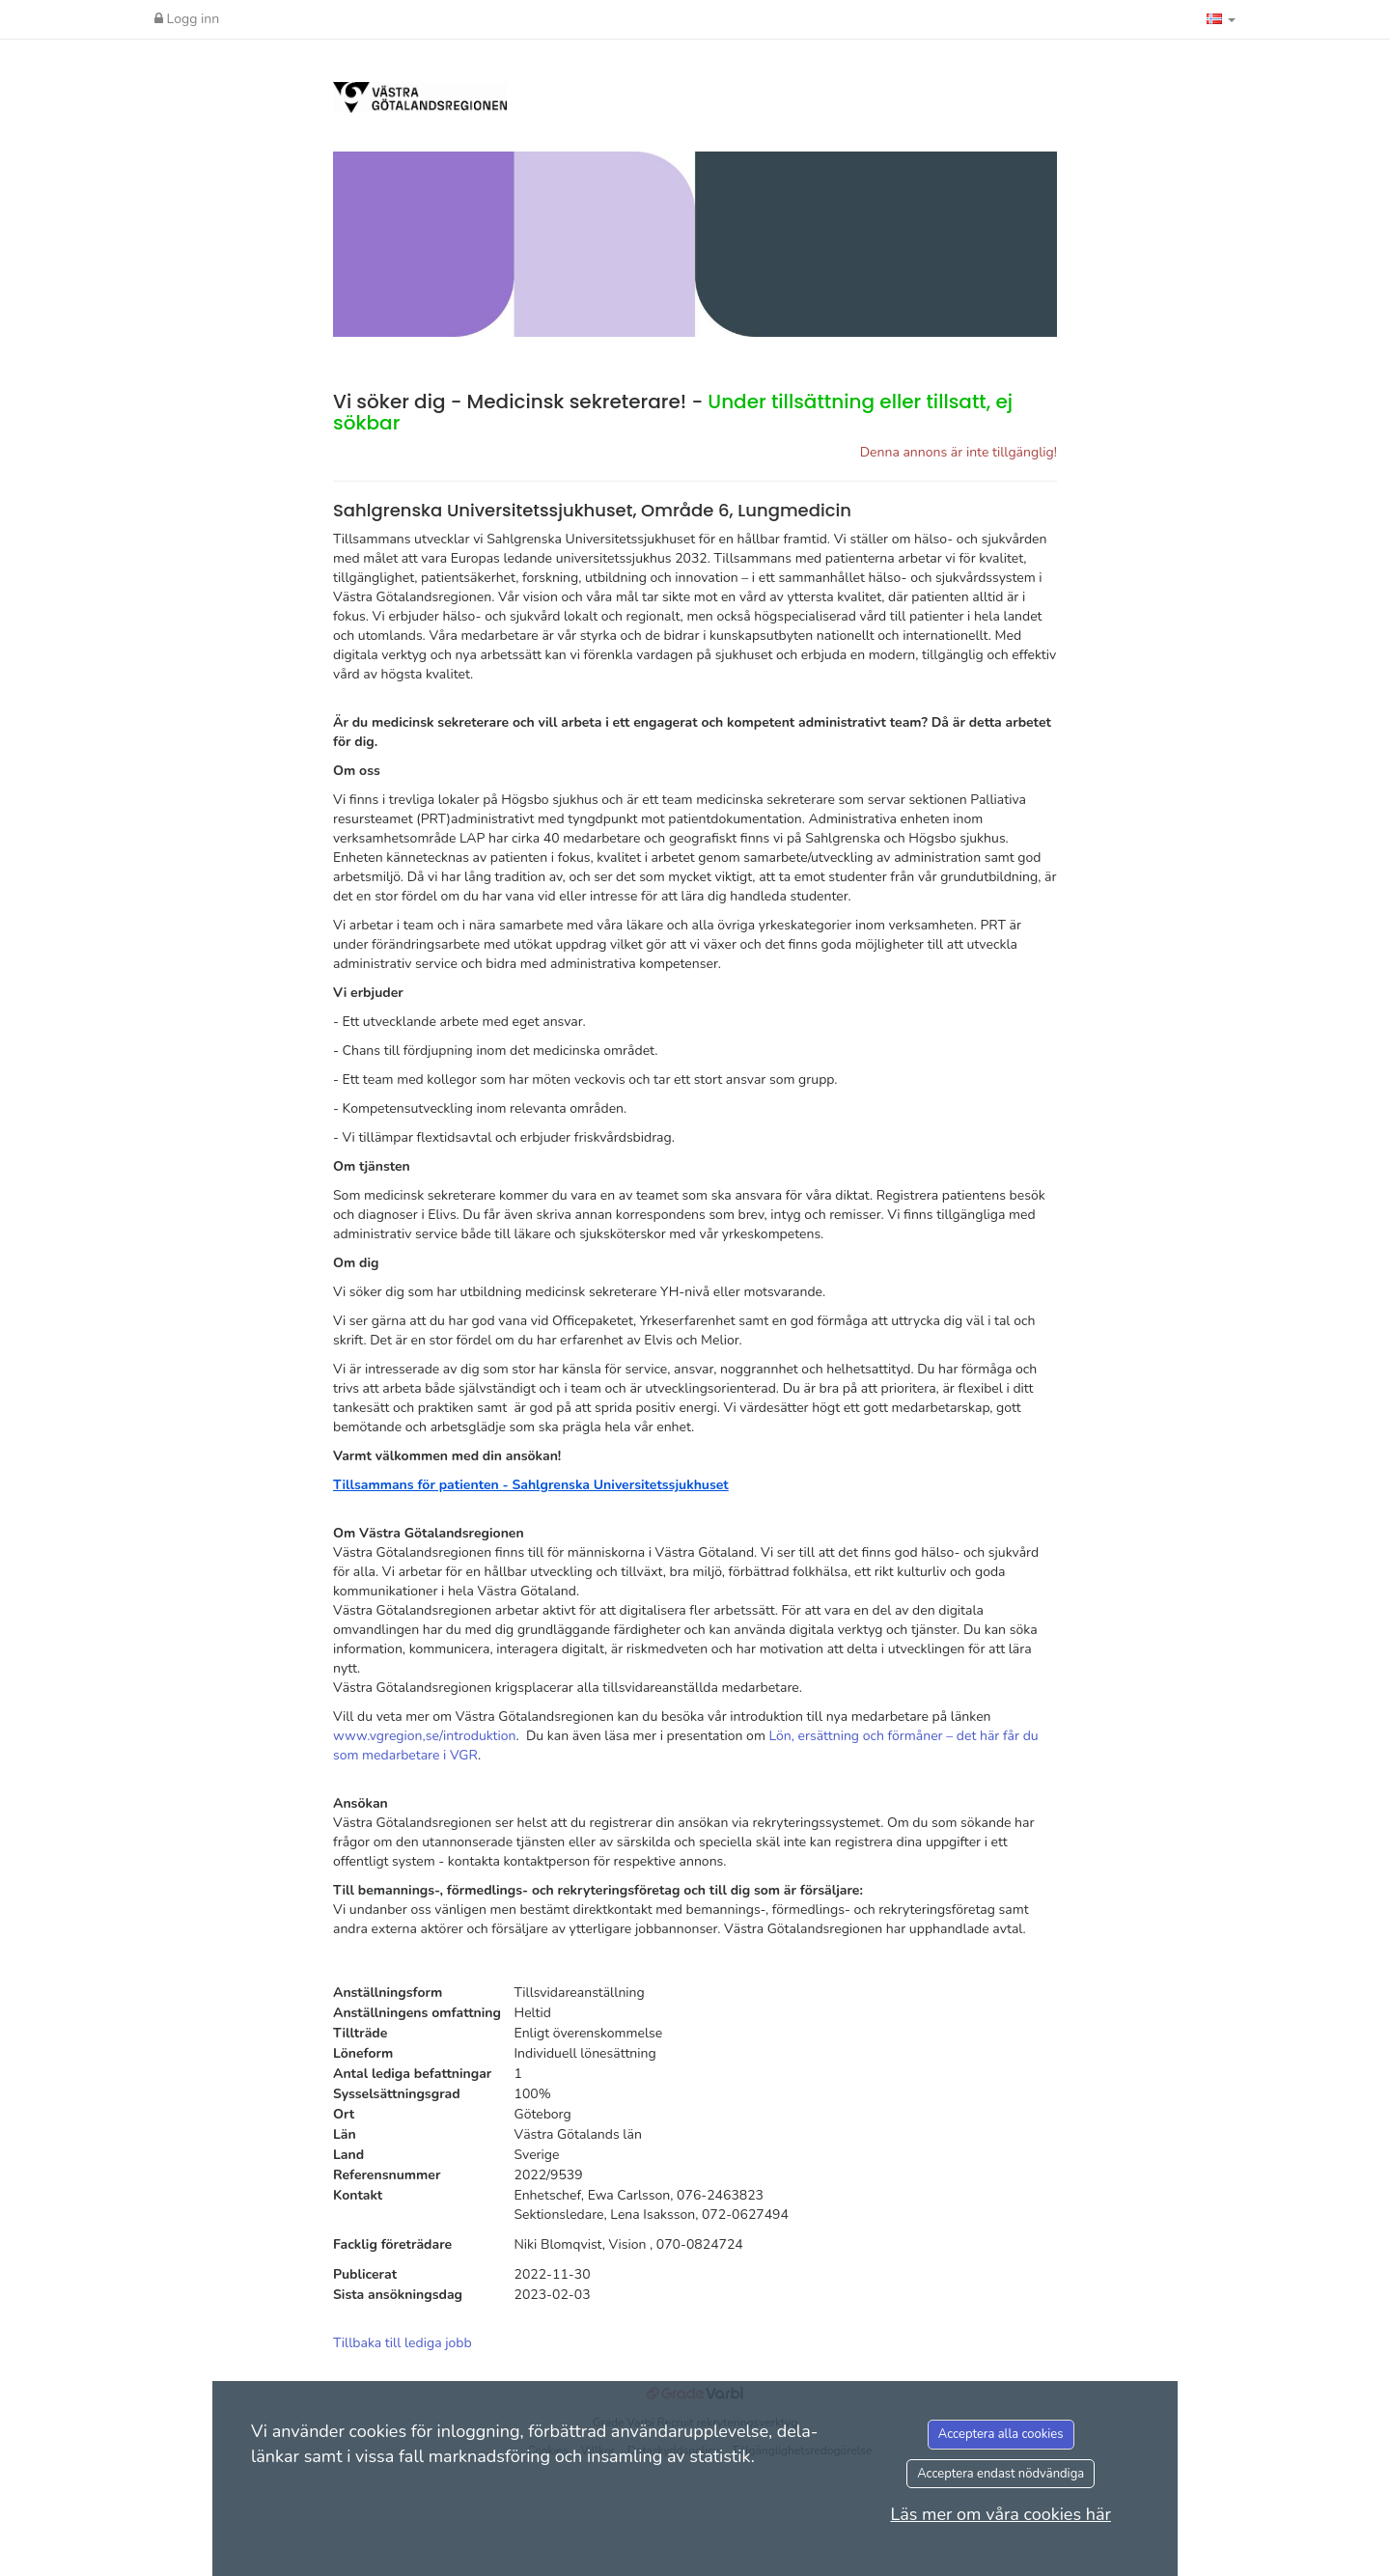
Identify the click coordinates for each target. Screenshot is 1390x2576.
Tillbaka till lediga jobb (402, 2343)
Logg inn (186, 19)
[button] (1221, 19)
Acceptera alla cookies (1001, 2434)
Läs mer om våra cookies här (1000, 2514)
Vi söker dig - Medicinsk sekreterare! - (673, 412)
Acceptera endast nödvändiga (1000, 2473)
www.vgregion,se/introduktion (424, 1736)
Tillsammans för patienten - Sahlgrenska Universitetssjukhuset (531, 1485)
